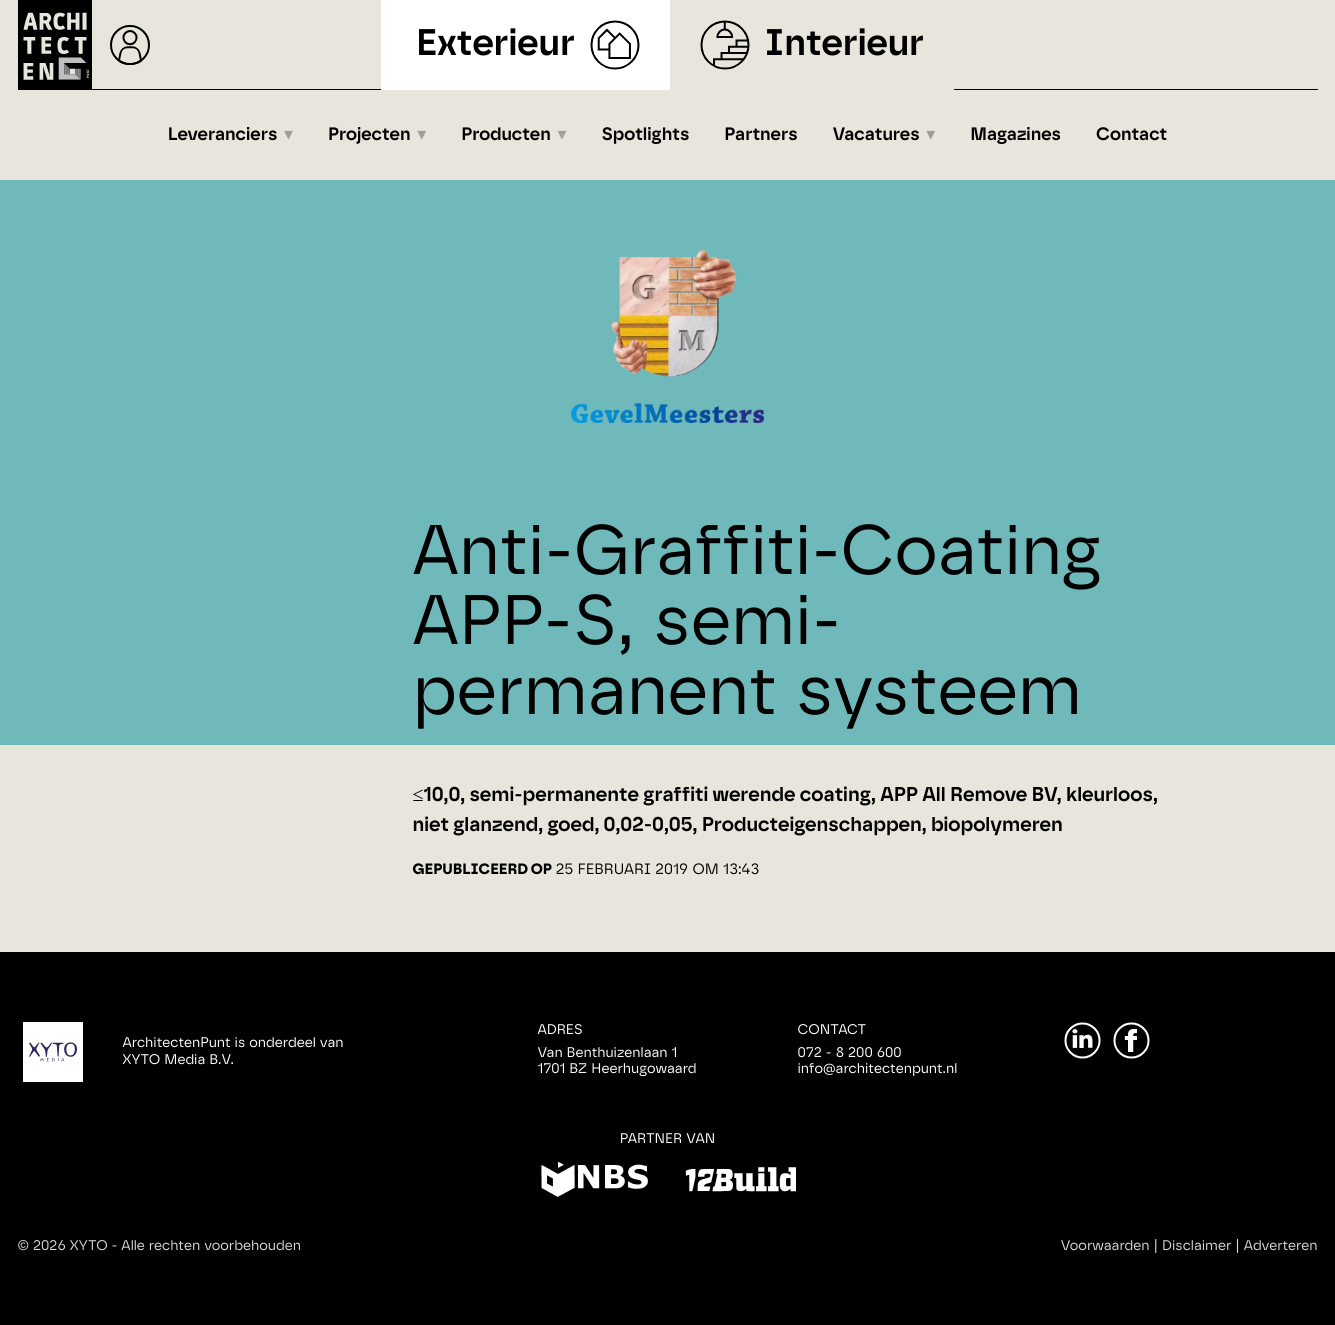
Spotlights (645, 135)
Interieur (844, 44)
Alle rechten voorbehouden (211, 1246)
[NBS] (594, 1183)
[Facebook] (1131, 1040)
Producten (506, 135)
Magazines (1015, 135)
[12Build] (740, 1183)
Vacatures (876, 135)
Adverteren (1281, 1246)
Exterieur (495, 44)
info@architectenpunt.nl (878, 1069)
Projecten (369, 135)
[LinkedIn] (1082, 1040)
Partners (760, 135)
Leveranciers (223, 135)
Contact (1131, 135)
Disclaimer (1196, 1246)
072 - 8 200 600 (850, 1053)
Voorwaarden (1105, 1246)
